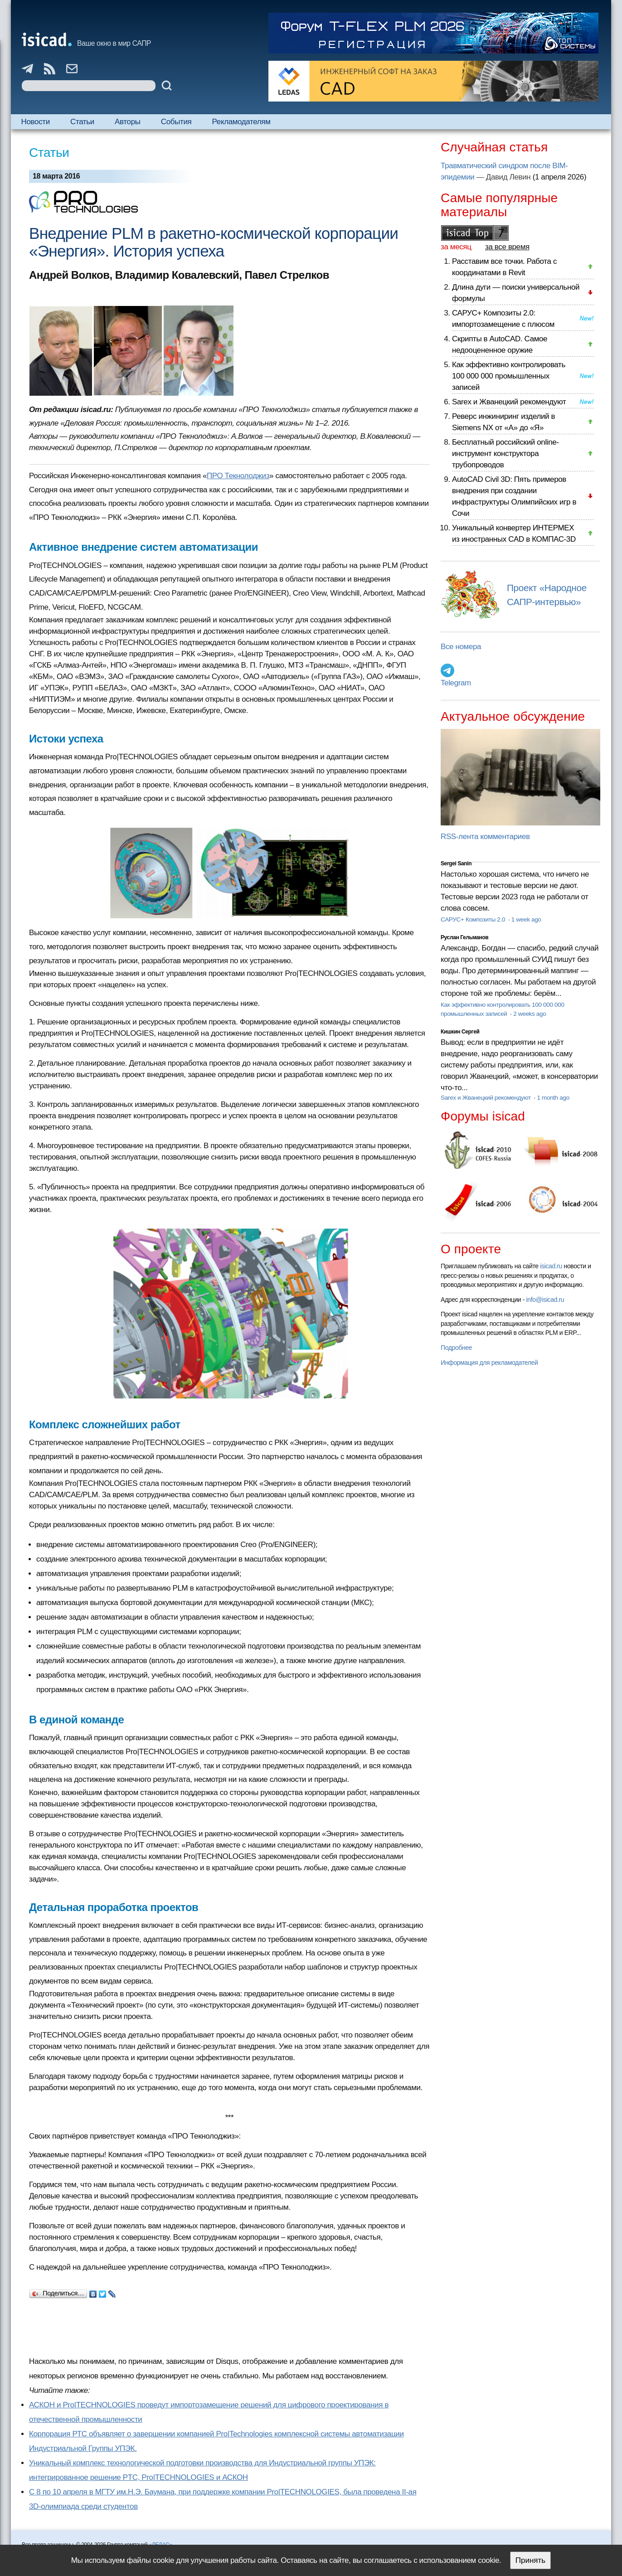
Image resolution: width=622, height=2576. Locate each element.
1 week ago (526, 919)
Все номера (461, 646)
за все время (507, 247)
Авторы (127, 121)
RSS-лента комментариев (485, 836)
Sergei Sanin (456, 863)
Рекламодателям (241, 121)
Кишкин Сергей (460, 1031)
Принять (530, 2560)
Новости (35, 121)
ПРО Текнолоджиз (238, 475)
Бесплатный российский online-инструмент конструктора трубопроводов (505, 453)
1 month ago (553, 1097)
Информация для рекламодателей (489, 1362)
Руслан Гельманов (464, 937)
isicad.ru (551, 1266)
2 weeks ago (529, 1013)
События (176, 121)
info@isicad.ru (545, 1299)
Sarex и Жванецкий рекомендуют (509, 402)
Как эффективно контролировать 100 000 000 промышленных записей (508, 376)
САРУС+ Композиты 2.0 (474, 919)
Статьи (82, 121)
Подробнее (456, 1347)
